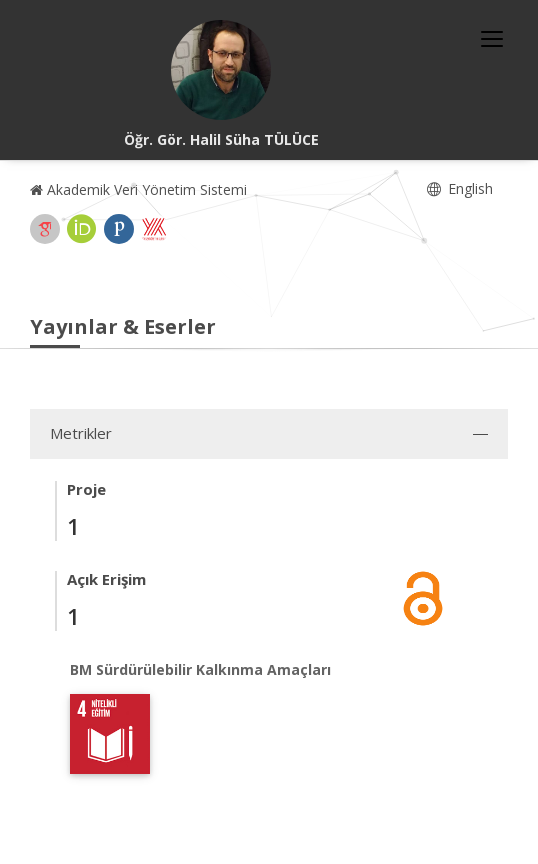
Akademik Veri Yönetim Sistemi (138, 189)
